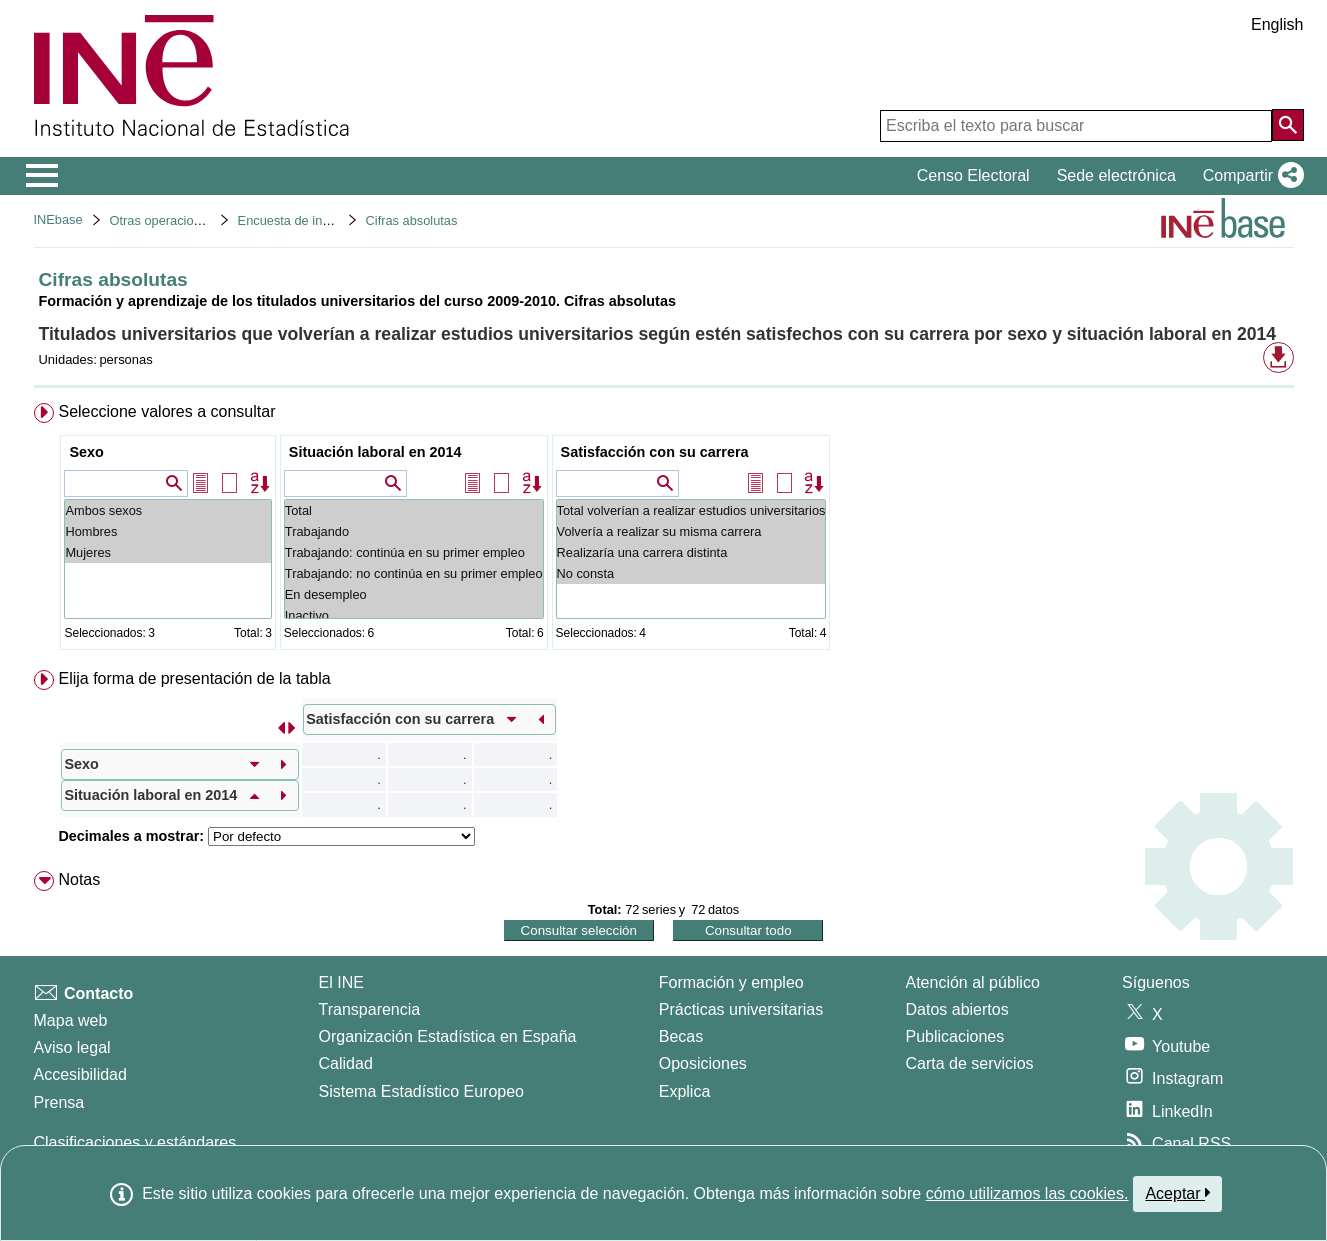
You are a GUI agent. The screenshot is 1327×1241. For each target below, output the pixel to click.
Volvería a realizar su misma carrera (691, 531)
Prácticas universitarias (741, 1009)
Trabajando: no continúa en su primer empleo (414, 573)
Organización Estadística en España (448, 1036)
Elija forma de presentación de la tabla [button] (194, 678)
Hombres (167, 531)
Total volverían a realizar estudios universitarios (691, 510)
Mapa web (71, 1020)
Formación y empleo (731, 982)
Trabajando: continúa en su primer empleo (414, 552)
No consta (691, 573)
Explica (685, 1091)
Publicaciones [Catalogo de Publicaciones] (955, 1036)
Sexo (86, 452)
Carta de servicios (970, 1063)
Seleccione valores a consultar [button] (166, 411)
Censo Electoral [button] (973, 175)
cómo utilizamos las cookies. (1027, 1193)
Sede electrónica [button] (1116, 175)
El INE (341, 982)
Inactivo (414, 615)
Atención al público (973, 982)
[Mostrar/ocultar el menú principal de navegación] (42, 176)
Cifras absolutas (412, 220)
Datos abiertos (957, 1009)
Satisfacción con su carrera (655, 452)
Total (414, 510)
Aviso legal (72, 1047)
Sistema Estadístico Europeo (421, 1091)
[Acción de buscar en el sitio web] (1288, 125)
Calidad (346, 1063)
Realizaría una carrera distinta (691, 552)
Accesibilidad (80, 1074)
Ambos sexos (167, 510)
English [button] (1277, 24)
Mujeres (167, 552)
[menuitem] (664, 530)
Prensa (59, 1102)
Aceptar (1177, 1193)
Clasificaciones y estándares (135, 1142)
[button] (1249, 176)
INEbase (58, 219)
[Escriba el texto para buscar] (1076, 126)
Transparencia (370, 1009)
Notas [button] (79, 879)
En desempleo (414, 594)
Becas (681, 1036)
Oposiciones (703, 1063)
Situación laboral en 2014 (375, 452)
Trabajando (414, 531)
